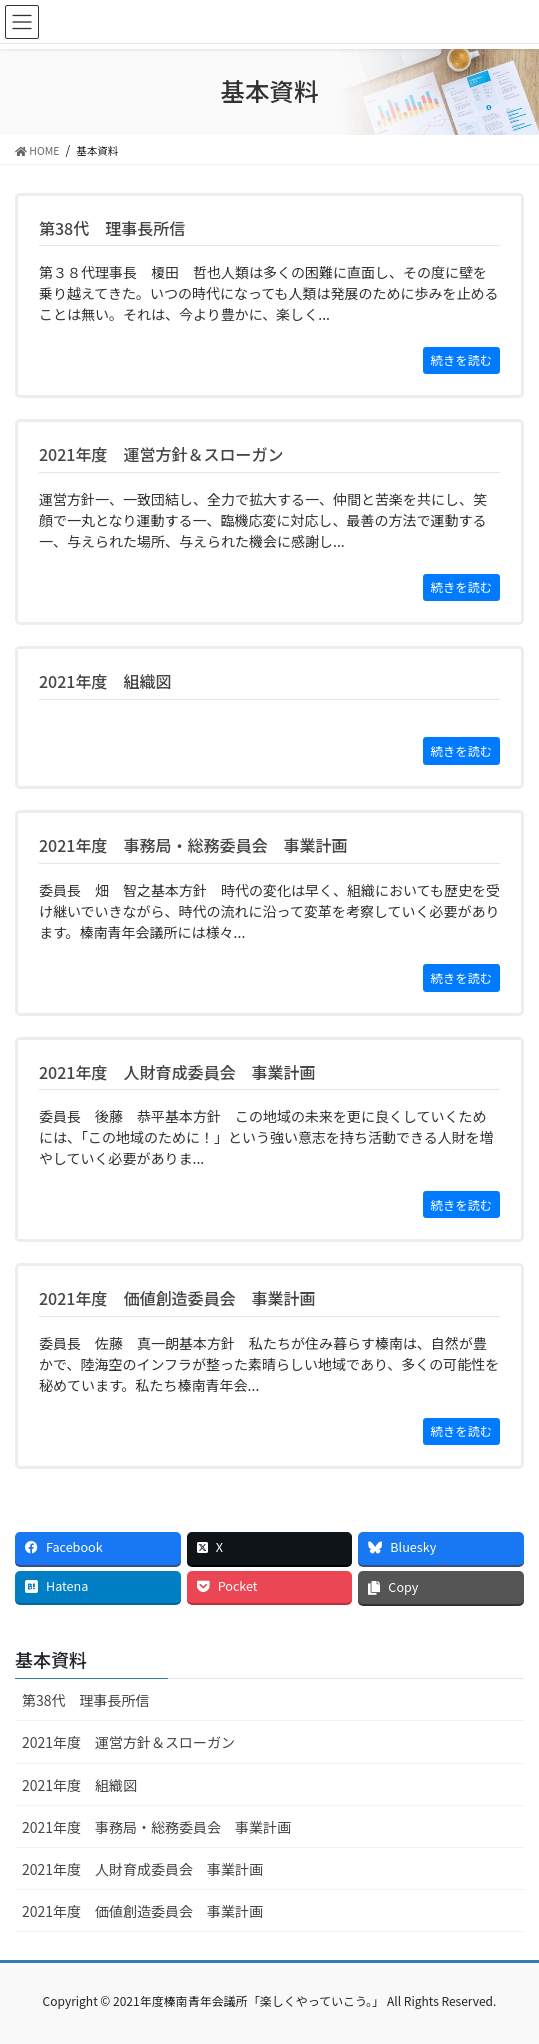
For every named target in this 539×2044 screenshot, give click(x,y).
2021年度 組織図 (79, 1785)
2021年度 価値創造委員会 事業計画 (142, 1911)
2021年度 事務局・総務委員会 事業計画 (156, 1827)
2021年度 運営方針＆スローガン (128, 1742)
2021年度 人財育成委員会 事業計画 (142, 1869)
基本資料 (51, 1659)
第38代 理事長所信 (86, 1700)
